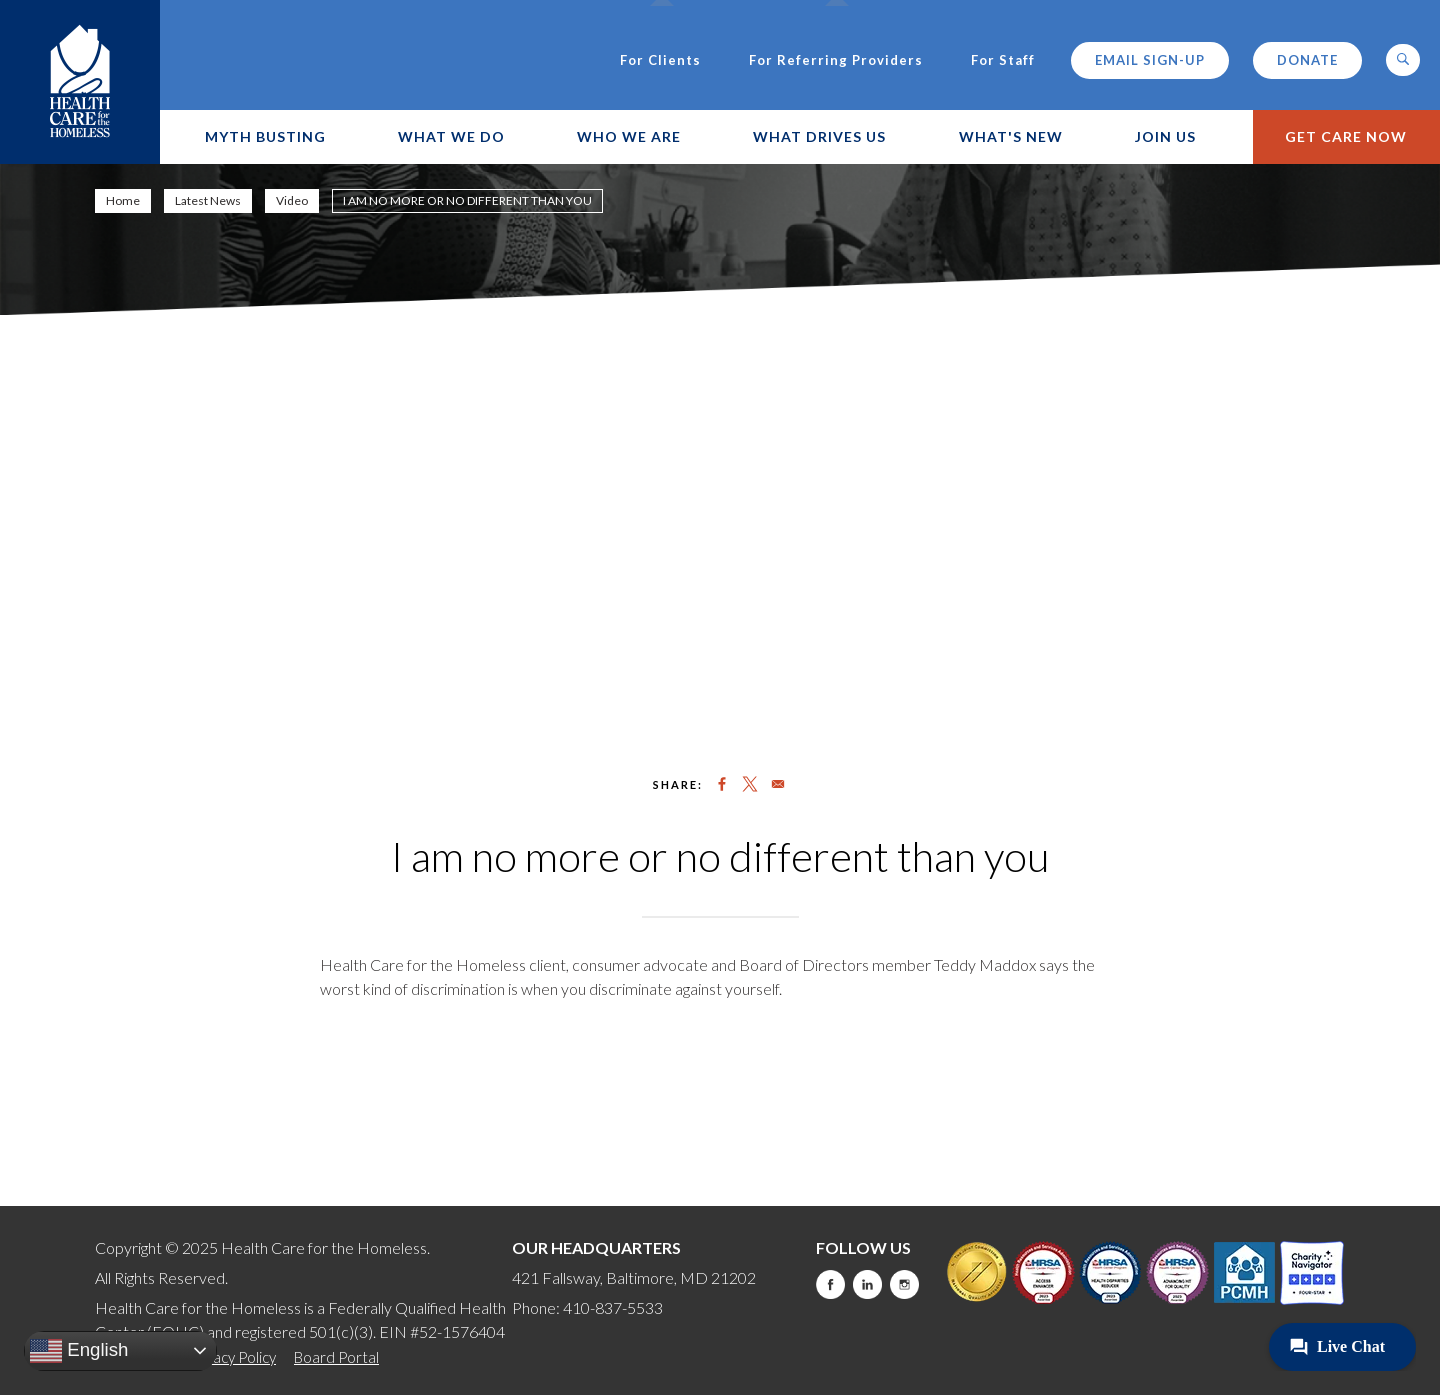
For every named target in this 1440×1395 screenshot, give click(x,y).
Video (292, 200)
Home (123, 200)
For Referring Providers (836, 60)
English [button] (79, 1351)
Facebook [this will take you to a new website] (830, 1284)
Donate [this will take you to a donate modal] (1307, 60)
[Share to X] (750, 784)
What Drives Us (819, 136)
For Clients (660, 60)
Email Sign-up (1150, 60)
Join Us (1165, 136)
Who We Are (629, 136)
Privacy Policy (232, 1357)
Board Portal (336, 1357)
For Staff (1003, 60)
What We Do (451, 136)
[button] (1403, 60)
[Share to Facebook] (722, 784)
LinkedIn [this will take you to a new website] (867, 1284)
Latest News (208, 200)
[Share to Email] (778, 784)
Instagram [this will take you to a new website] (904, 1284)
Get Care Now (1346, 136)
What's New (1011, 136)
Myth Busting (265, 136)
